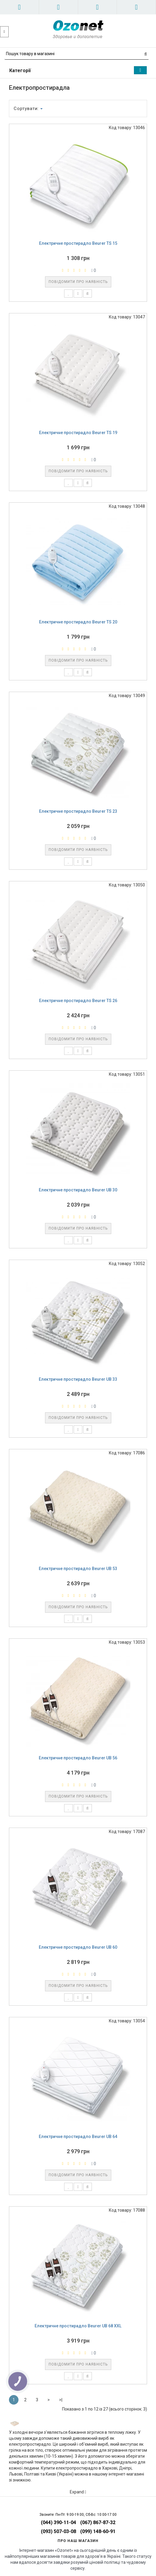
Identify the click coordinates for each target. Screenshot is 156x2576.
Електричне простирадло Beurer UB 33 (78, 1379)
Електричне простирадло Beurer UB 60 (78, 1947)
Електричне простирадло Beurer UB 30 (78, 1190)
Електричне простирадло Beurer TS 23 (78, 811)
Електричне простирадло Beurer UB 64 (78, 2136)
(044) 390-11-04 (58, 2522)
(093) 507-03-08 (58, 2531)
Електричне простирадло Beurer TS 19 (78, 432)
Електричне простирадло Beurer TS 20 (78, 622)
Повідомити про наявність (78, 282)
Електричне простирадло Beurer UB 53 (78, 1568)
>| (60, 2399)
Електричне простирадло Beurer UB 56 (78, 1757)
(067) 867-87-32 (97, 2522)
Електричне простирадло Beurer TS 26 (78, 1000)
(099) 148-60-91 (97, 2531)
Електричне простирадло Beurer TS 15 (78, 243)
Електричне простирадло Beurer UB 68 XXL (78, 2325)
